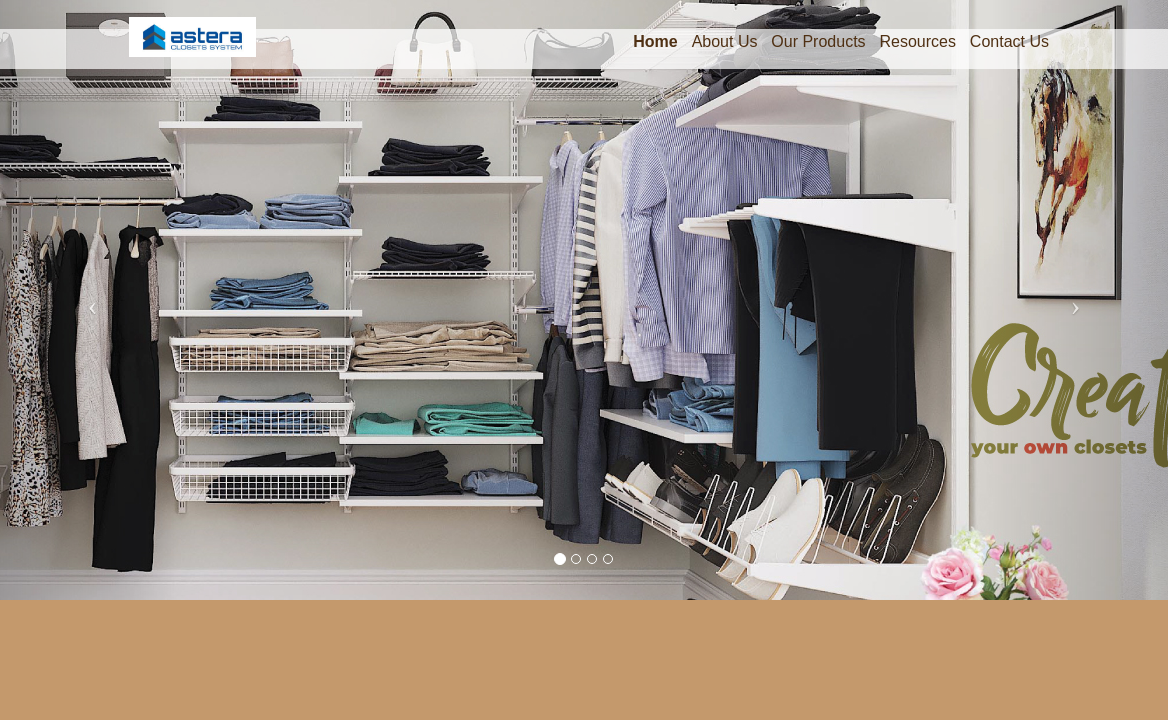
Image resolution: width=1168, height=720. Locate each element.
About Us (725, 41)
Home (655, 41)
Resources (917, 41)
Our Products (818, 41)
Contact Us (1009, 41)
